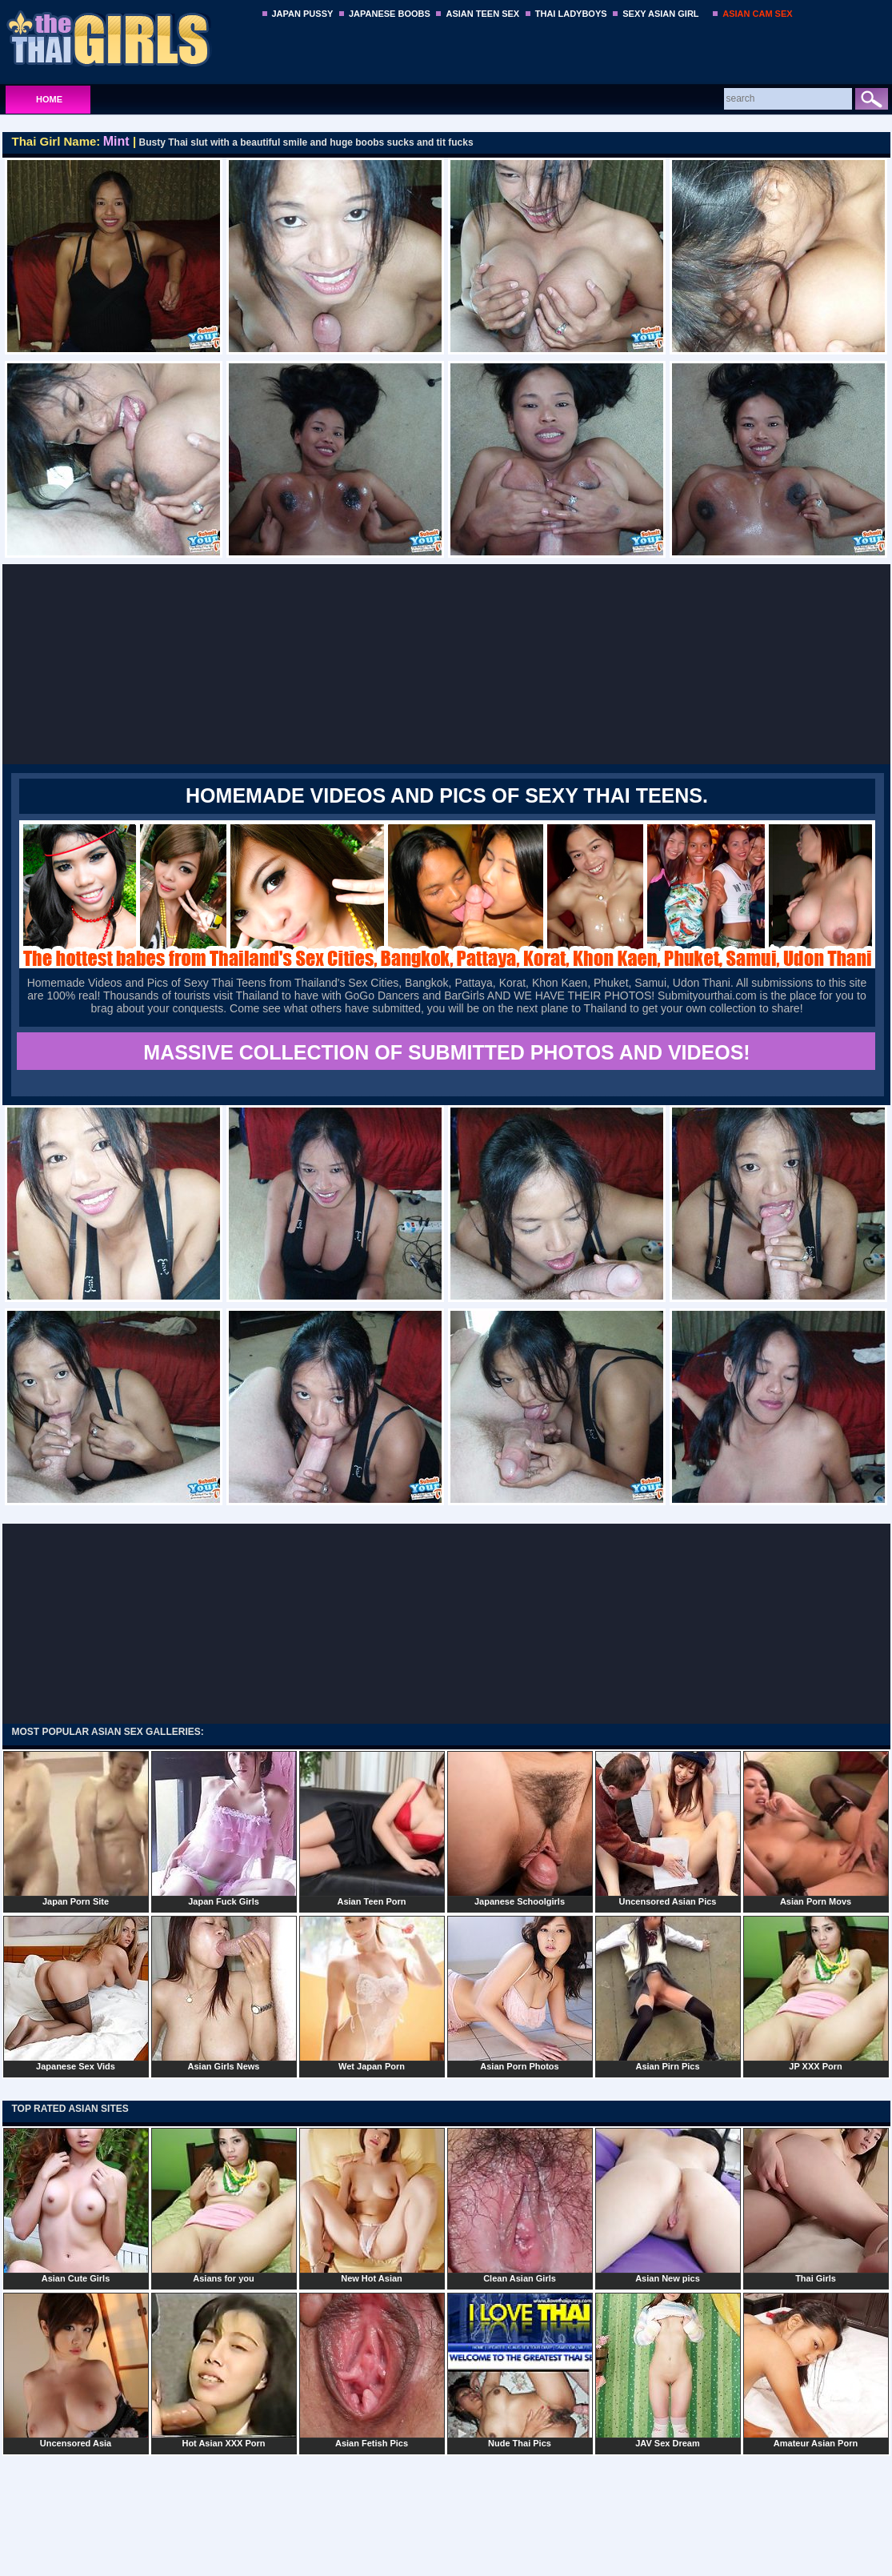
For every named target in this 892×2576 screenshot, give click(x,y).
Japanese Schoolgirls (520, 1828)
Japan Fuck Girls (224, 1828)
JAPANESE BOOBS (389, 13)
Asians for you (224, 2205)
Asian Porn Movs (816, 1828)
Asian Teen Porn (372, 1828)
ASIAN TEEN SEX (482, 13)
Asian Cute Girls (76, 2205)
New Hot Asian (372, 2205)
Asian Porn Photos (520, 1993)
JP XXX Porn (816, 1993)
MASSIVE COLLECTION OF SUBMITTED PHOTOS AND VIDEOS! (446, 1052)
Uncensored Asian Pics (668, 1828)
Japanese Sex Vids (76, 1993)
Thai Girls (816, 2205)
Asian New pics (668, 2205)
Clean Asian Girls (520, 2205)
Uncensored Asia (76, 2370)
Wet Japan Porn (372, 1993)
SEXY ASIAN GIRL (660, 13)
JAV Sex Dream (668, 2370)
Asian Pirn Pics (668, 1993)
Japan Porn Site (76, 1828)
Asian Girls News (224, 1993)
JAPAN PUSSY (303, 13)
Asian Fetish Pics (372, 2370)
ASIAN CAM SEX (757, 13)
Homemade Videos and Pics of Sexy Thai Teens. (447, 795)
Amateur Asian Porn (816, 2370)
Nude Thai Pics (520, 2370)
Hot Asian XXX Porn (224, 2370)
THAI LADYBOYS (571, 13)
